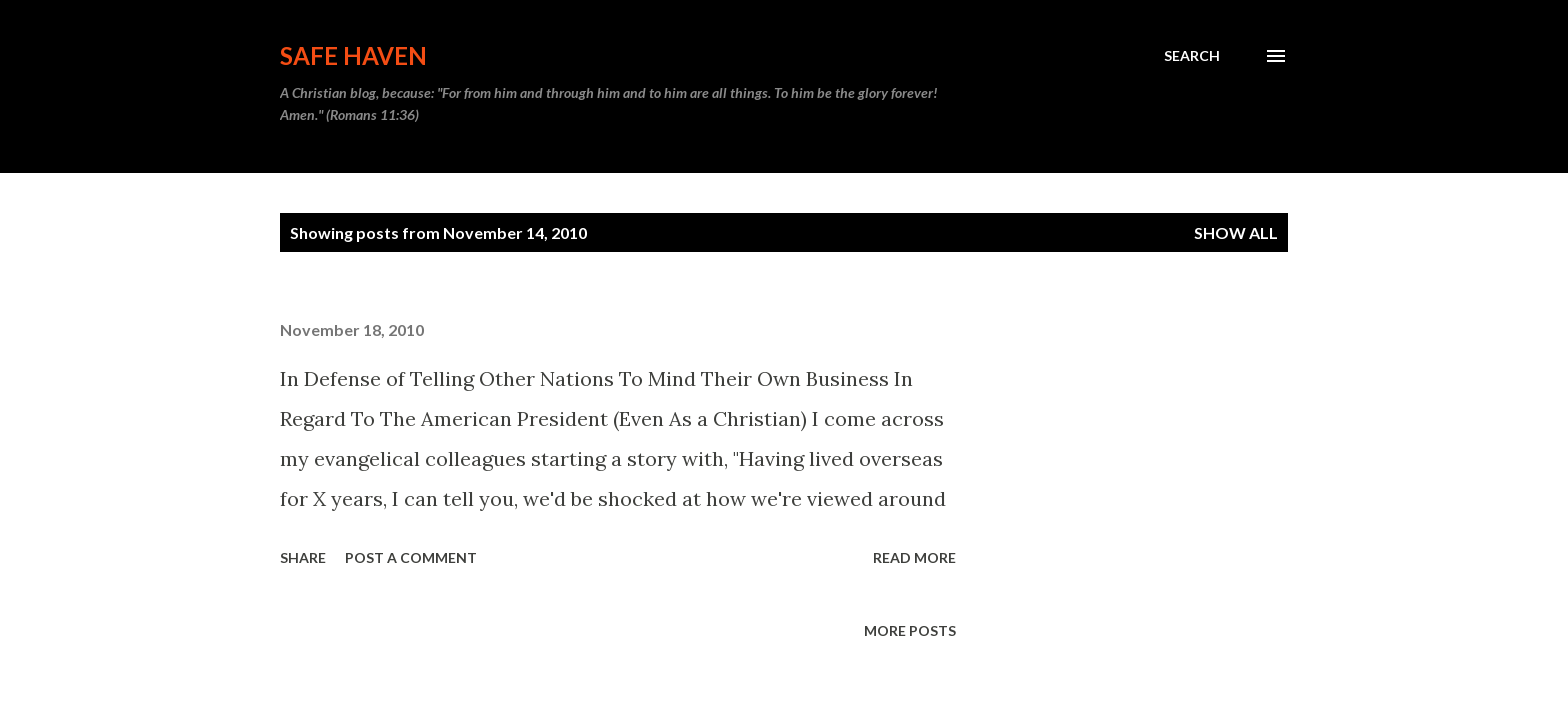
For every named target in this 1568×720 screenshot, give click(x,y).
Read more (914, 557)
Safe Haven (353, 55)
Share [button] (303, 557)
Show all (1236, 232)
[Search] (1192, 56)
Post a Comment (411, 557)
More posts (910, 630)
